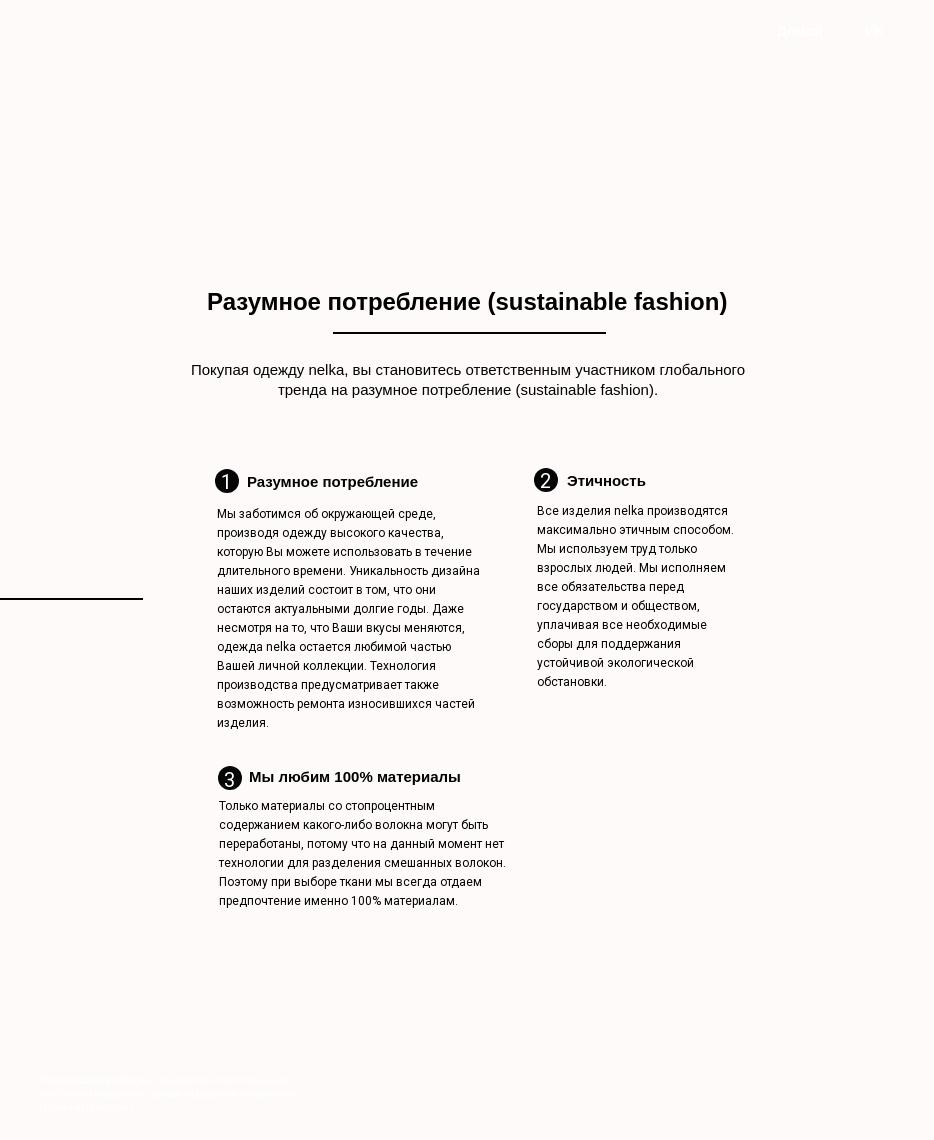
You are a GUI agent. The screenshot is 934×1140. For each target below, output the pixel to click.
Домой (800, 31)
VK (873, 31)
